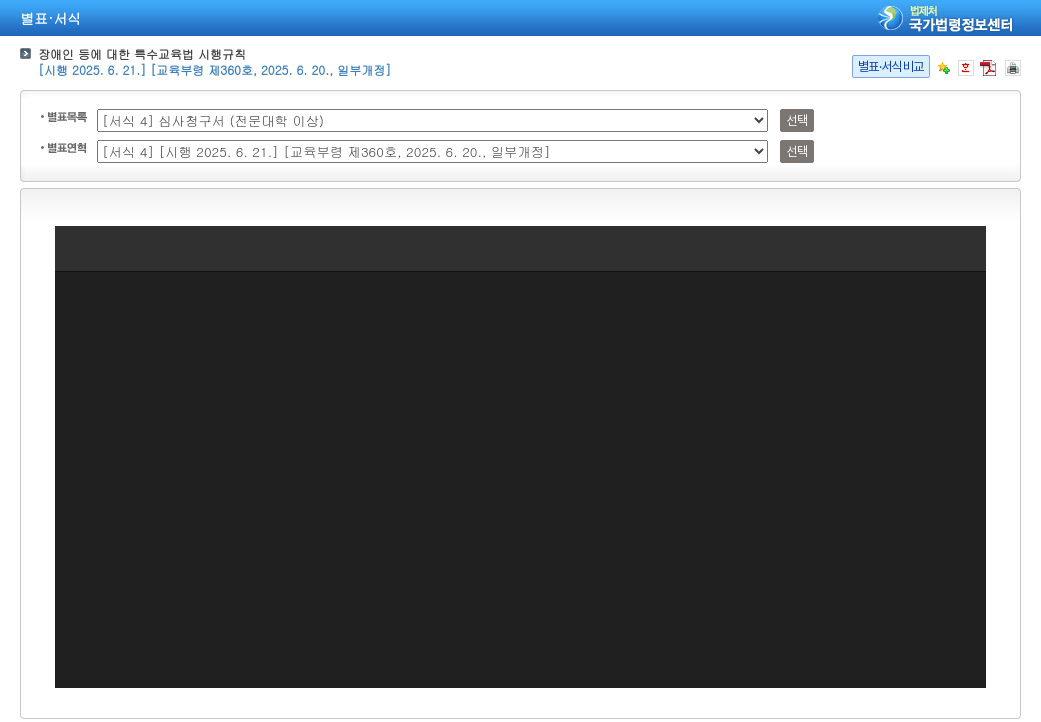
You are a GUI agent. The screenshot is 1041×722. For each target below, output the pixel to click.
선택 (796, 120)
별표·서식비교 (891, 66)
